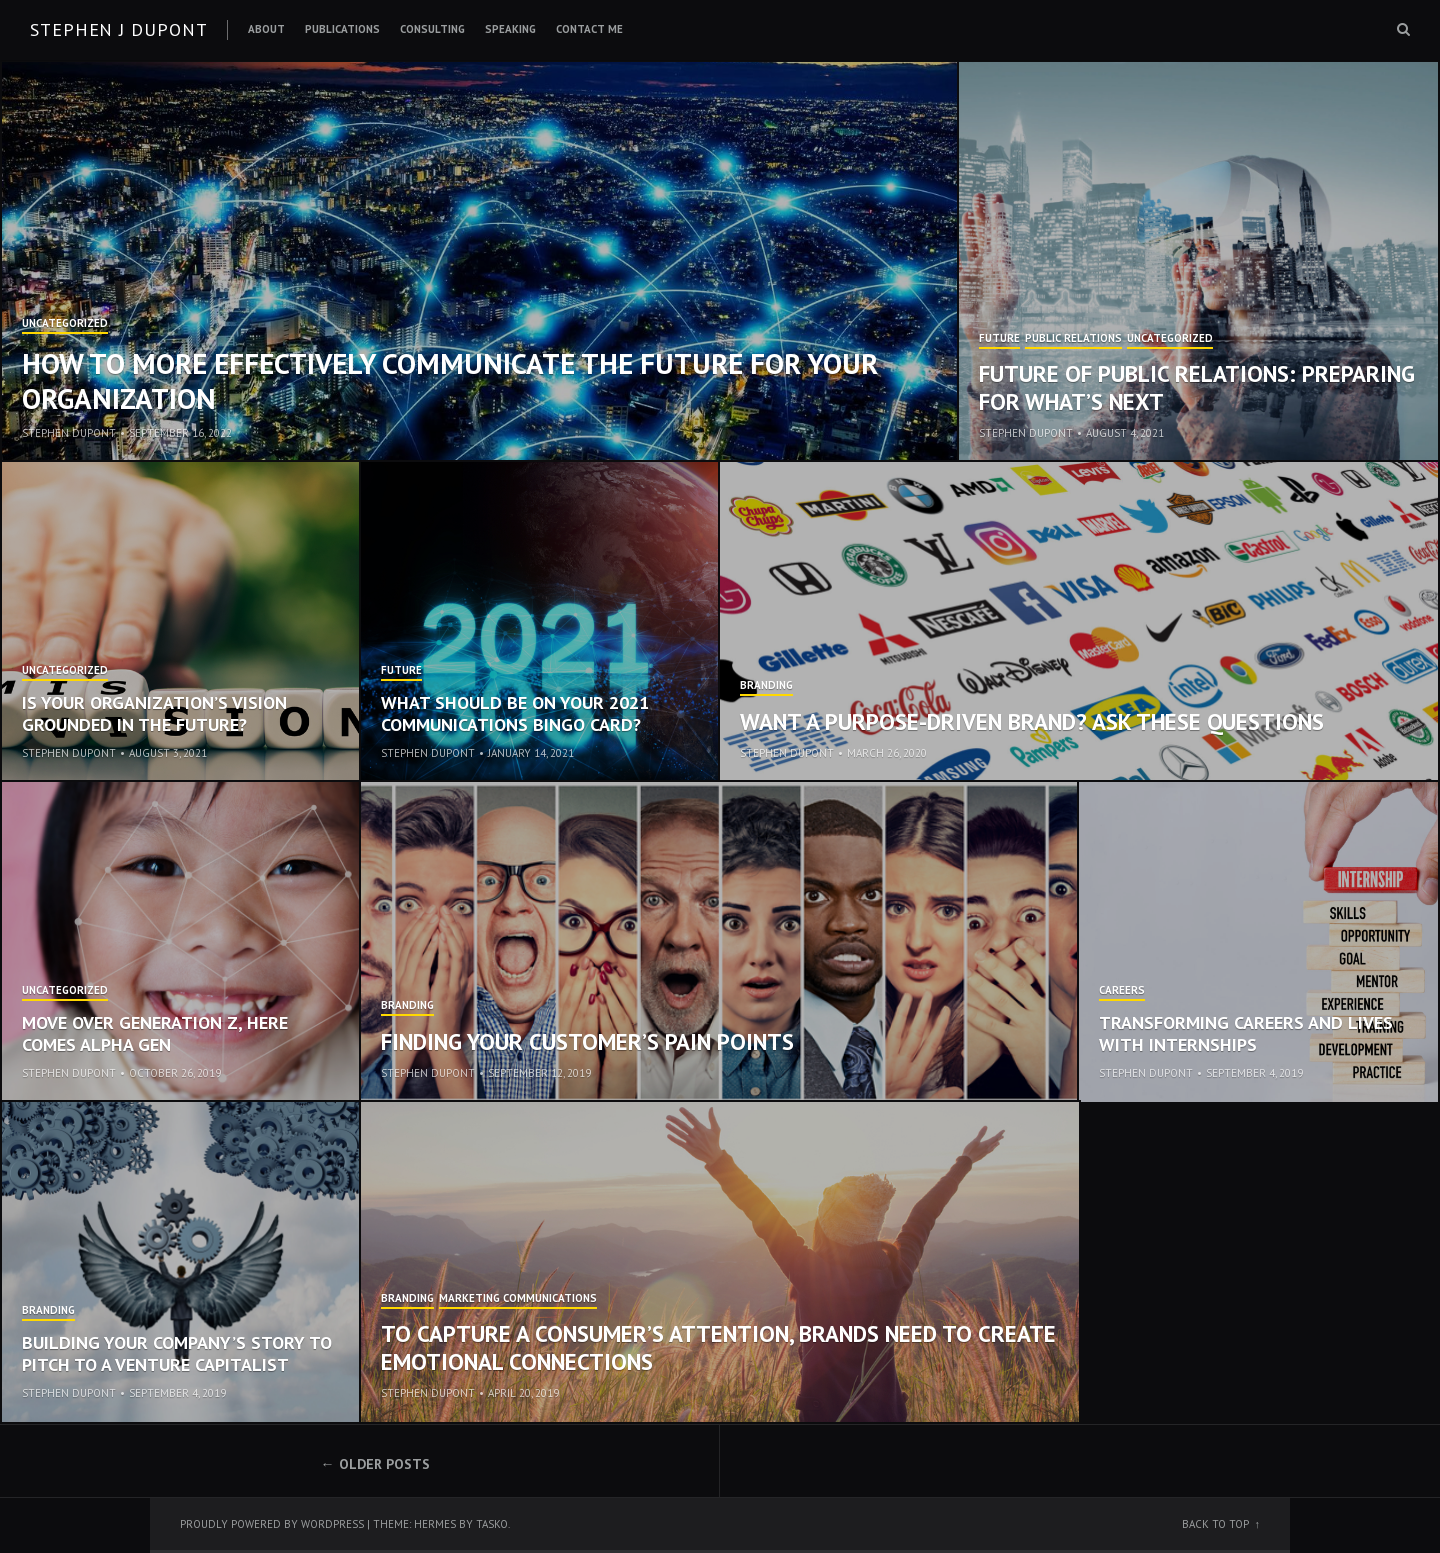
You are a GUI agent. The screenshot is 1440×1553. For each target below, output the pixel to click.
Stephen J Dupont (118, 29)
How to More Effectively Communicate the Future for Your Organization (450, 380)
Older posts (384, 1464)
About (266, 29)
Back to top (1215, 1524)
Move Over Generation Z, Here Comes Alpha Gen (155, 1033)
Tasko (492, 1524)
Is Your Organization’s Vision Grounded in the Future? (154, 713)
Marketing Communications (518, 1299)
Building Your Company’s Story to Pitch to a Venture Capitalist (177, 1353)
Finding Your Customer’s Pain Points (587, 1041)
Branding (766, 686)
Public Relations (1073, 339)
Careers (1122, 991)
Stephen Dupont (69, 433)
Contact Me (589, 29)
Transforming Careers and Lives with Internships (1246, 1033)
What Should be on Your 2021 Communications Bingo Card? (515, 713)
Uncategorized (65, 324)
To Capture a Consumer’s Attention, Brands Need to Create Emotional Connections (718, 1347)
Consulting (432, 29)
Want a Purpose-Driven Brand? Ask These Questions (1032, 721)
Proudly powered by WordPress (272, 1524)
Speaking (510, 29)
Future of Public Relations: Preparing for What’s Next (1197, 387)
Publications (342, 29)
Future (999, 339)
